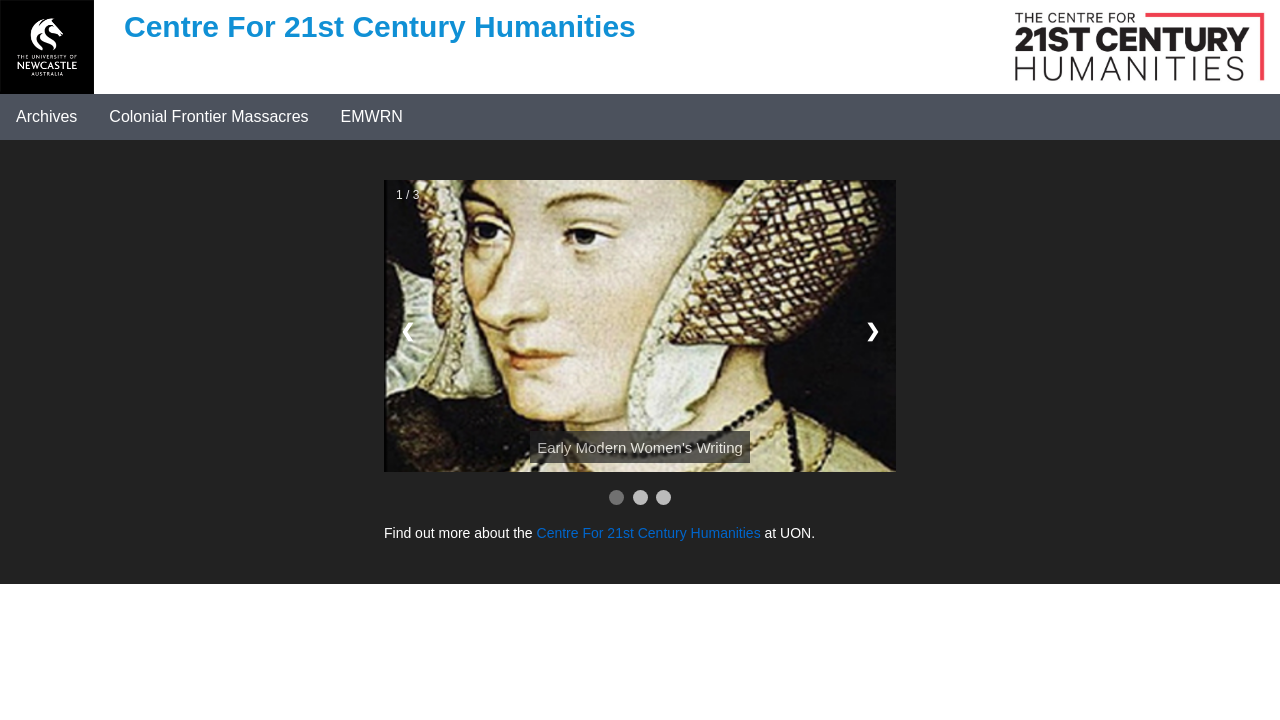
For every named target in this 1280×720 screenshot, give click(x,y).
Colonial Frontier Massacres (208, 116)
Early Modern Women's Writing (640, 447)
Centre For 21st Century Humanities (649, 533)
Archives (46, 116)
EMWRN (372, 116)
